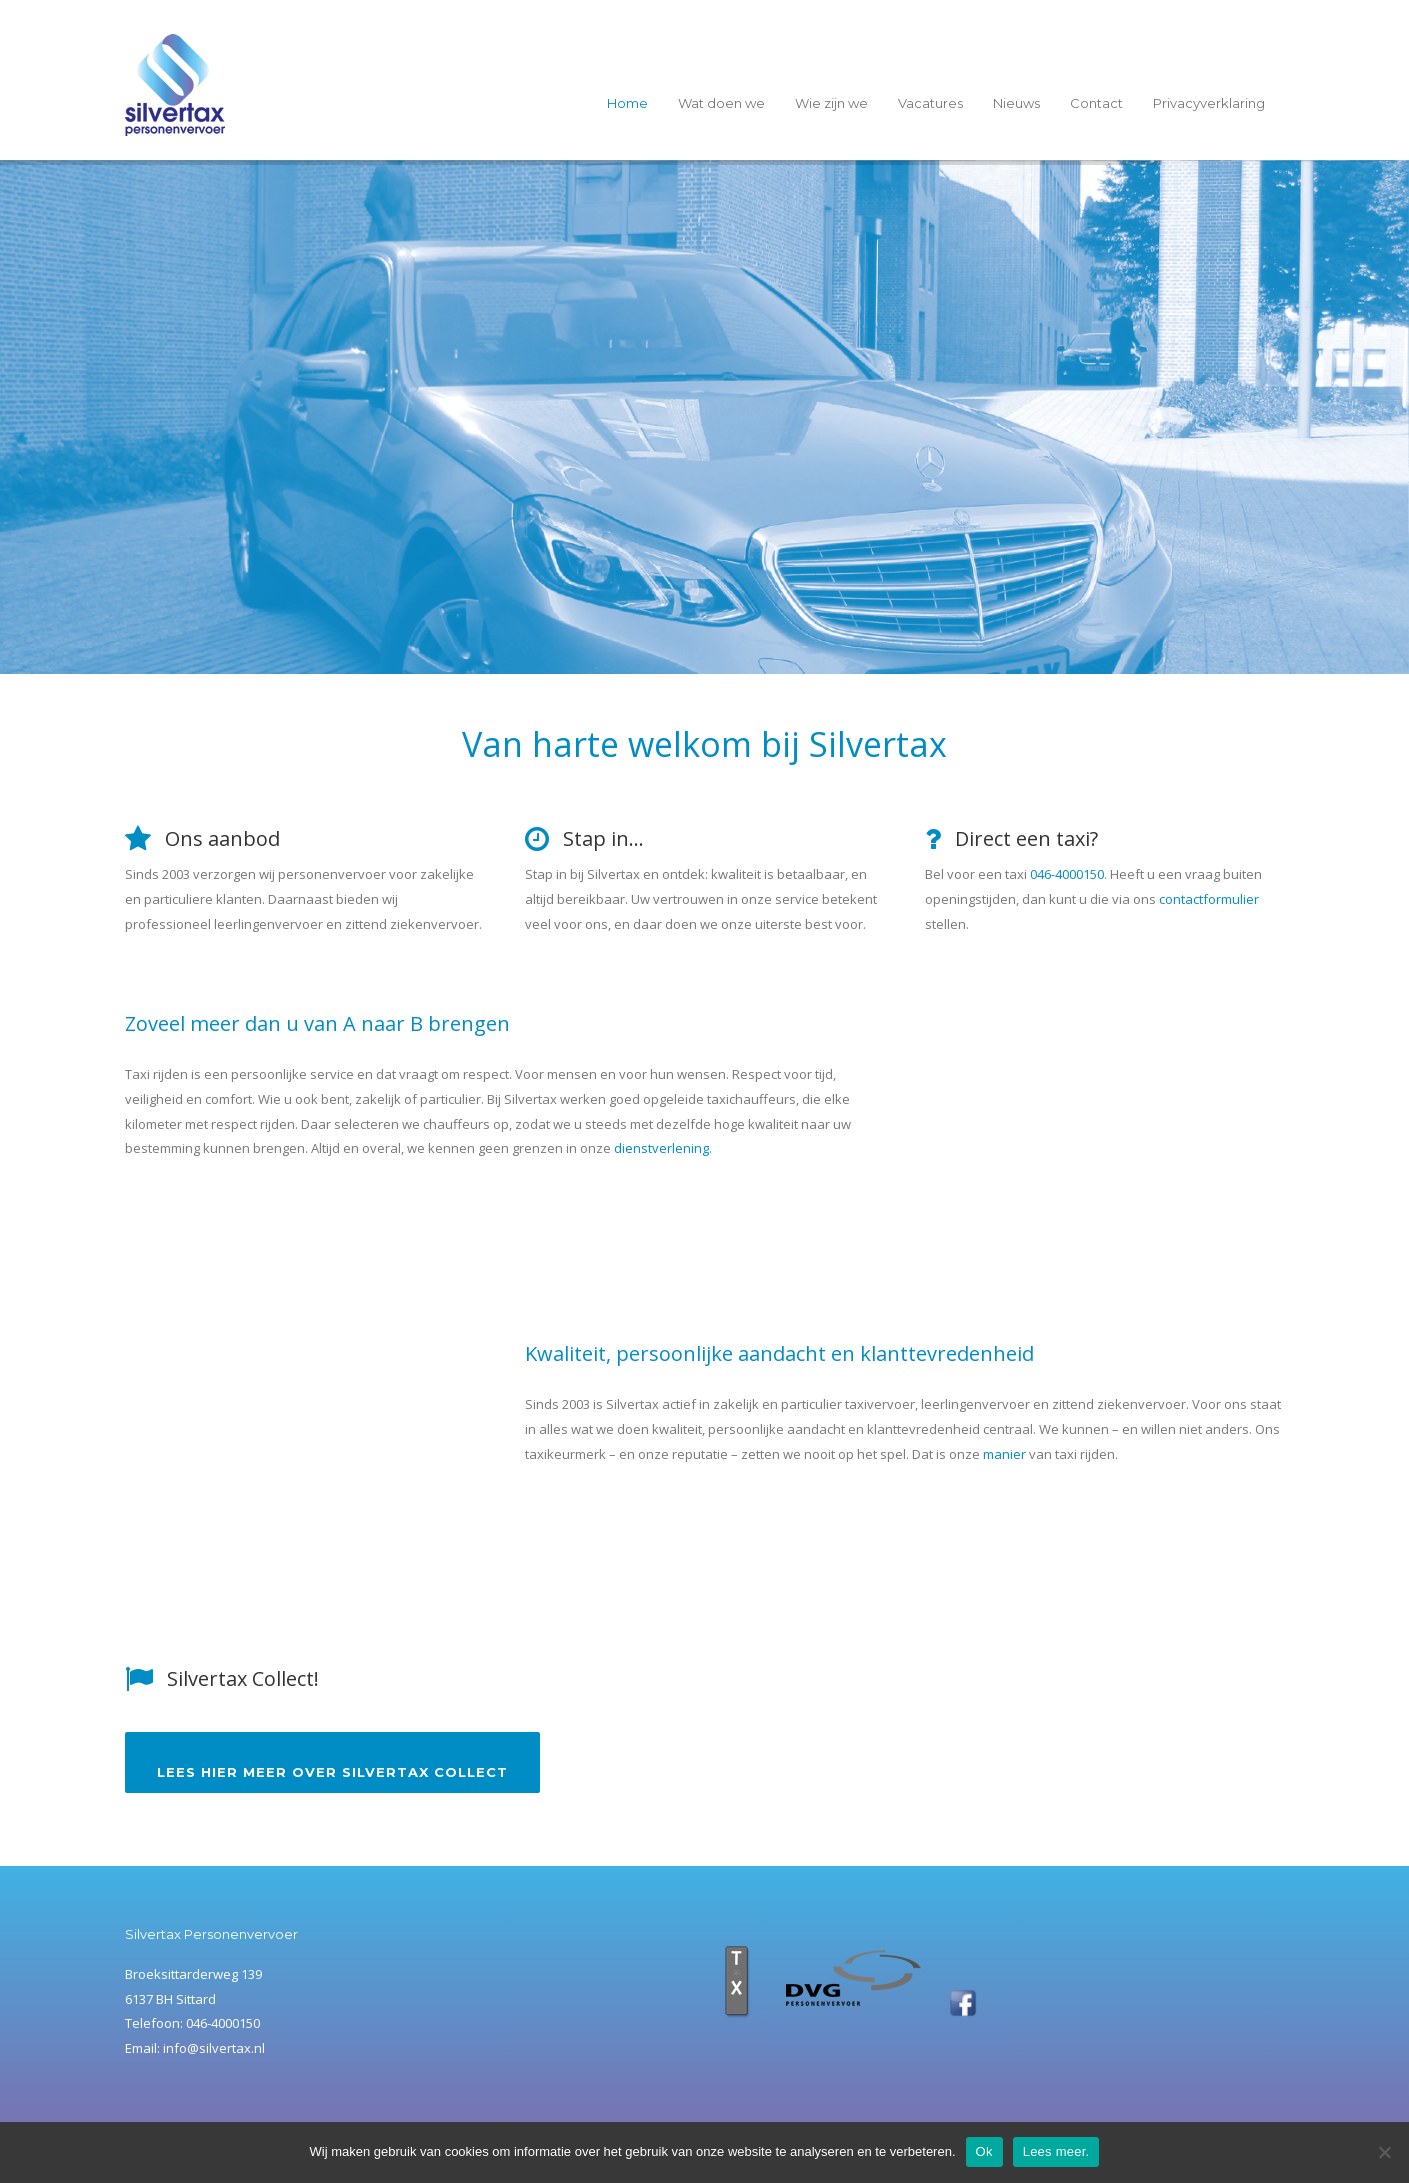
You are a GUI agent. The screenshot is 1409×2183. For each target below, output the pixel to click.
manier (1004, 1454)
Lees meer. (1056, 2151)
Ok (984, 2151)
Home (627, 103)
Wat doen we (721, 103)
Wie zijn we (831, 103)
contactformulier (1209, 899)
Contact (1096, 103)
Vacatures (930, 103)
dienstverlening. (663, 1148)
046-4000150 (1067, 874)
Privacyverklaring (1209, 103)
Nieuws (1016, 103)
